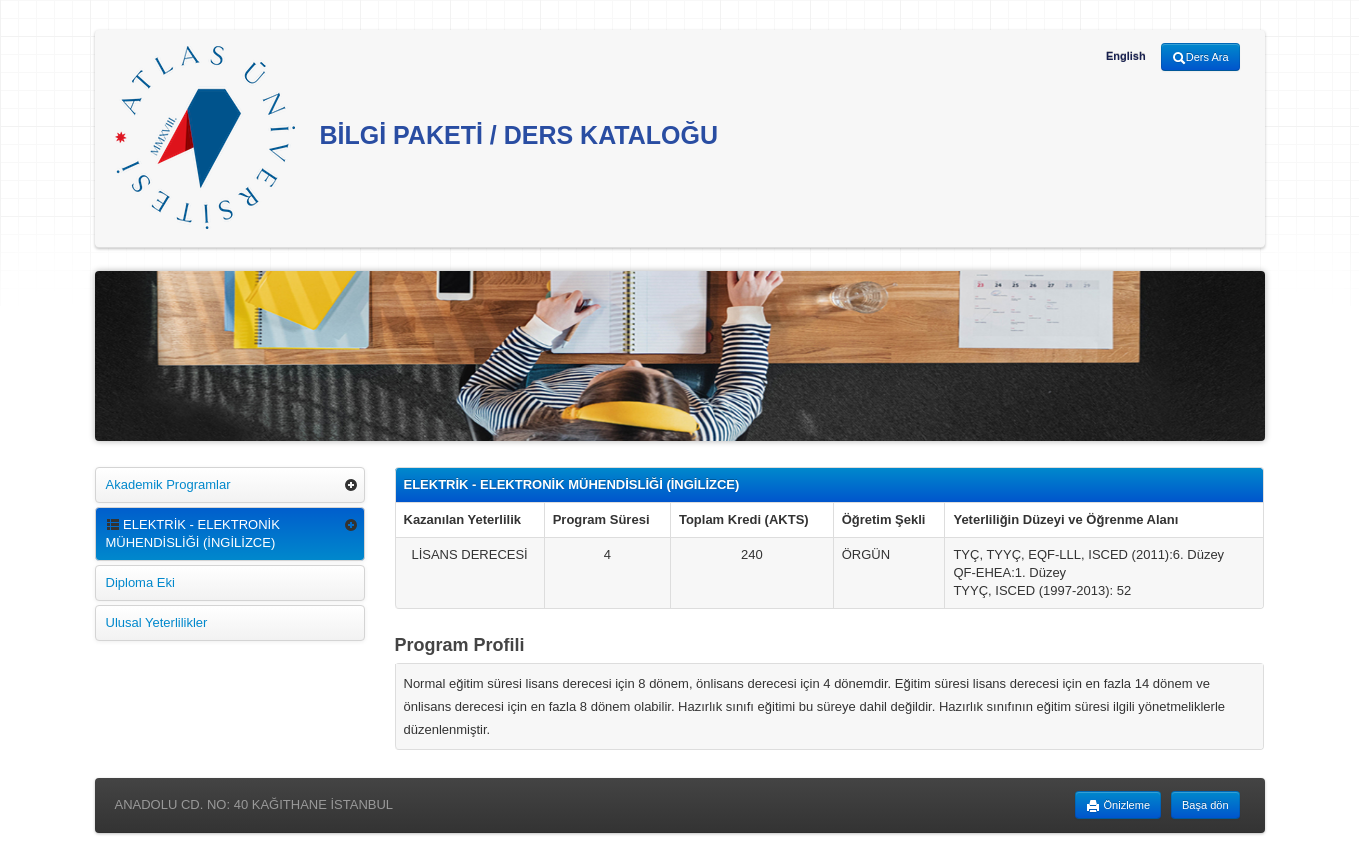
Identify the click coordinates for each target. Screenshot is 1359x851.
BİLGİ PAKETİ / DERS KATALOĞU (417, 137)
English (1126, 56)
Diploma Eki (140, 582)
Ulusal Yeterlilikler (157, 622)
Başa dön (1205, 805)
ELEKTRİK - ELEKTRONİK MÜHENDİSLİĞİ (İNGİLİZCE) (193, 533)
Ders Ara (1200, 58)
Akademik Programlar (168, 484)
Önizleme (1118, 806)
